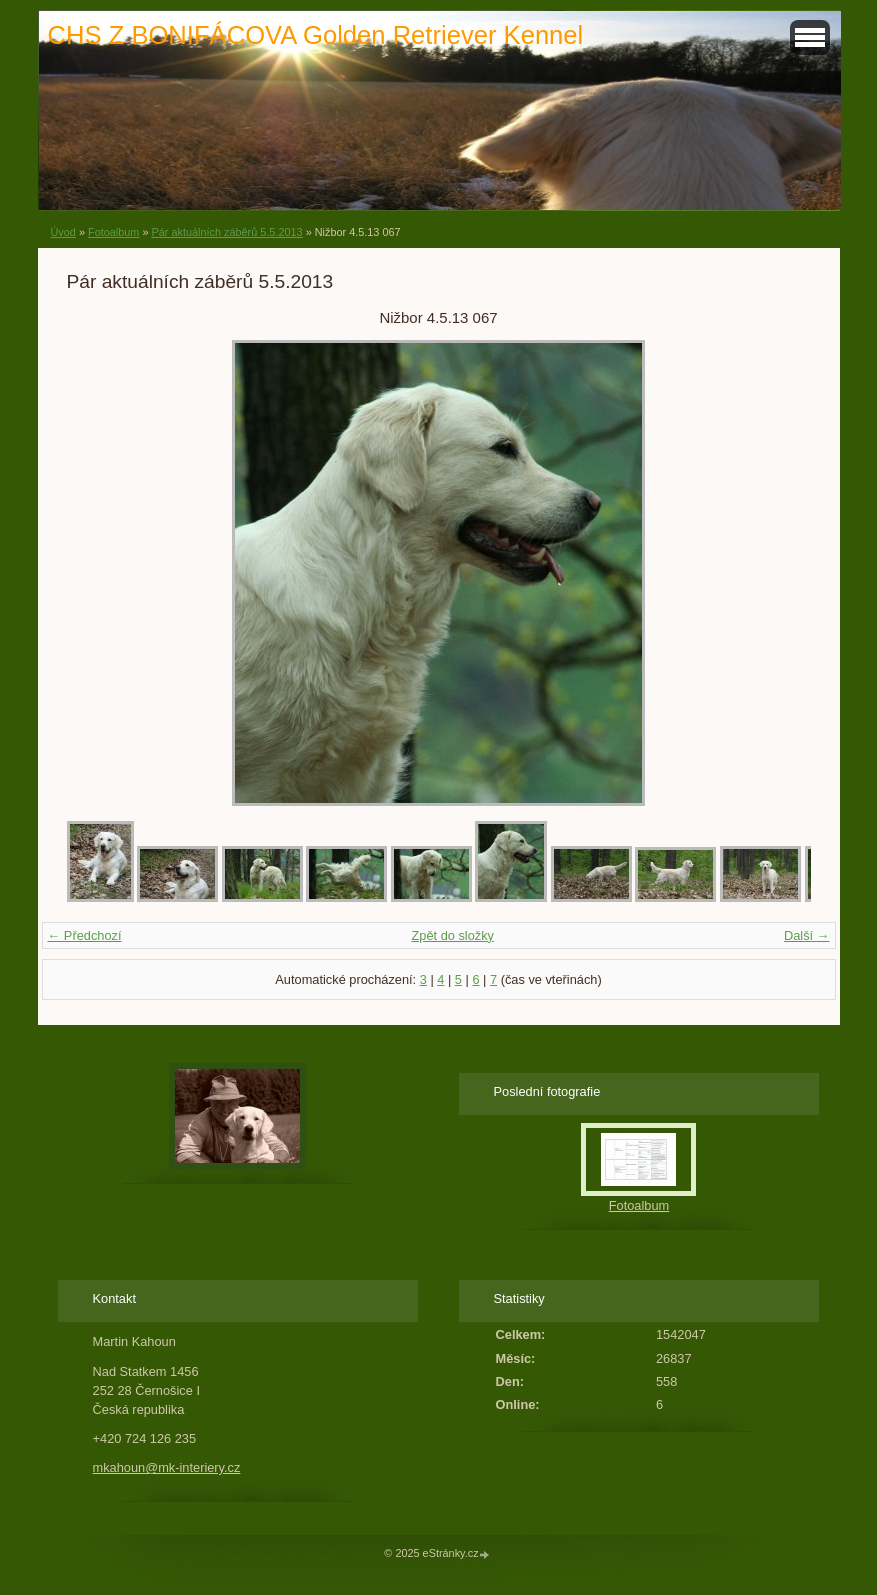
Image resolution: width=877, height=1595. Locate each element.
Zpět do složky (452, 935)
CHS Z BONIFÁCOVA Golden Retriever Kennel (316, 35)
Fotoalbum (113, 232)
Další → (807, 935)
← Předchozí (85, 935)
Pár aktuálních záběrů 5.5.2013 (226, 232)
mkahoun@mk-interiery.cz (167, 1467)
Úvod (63, 232)
